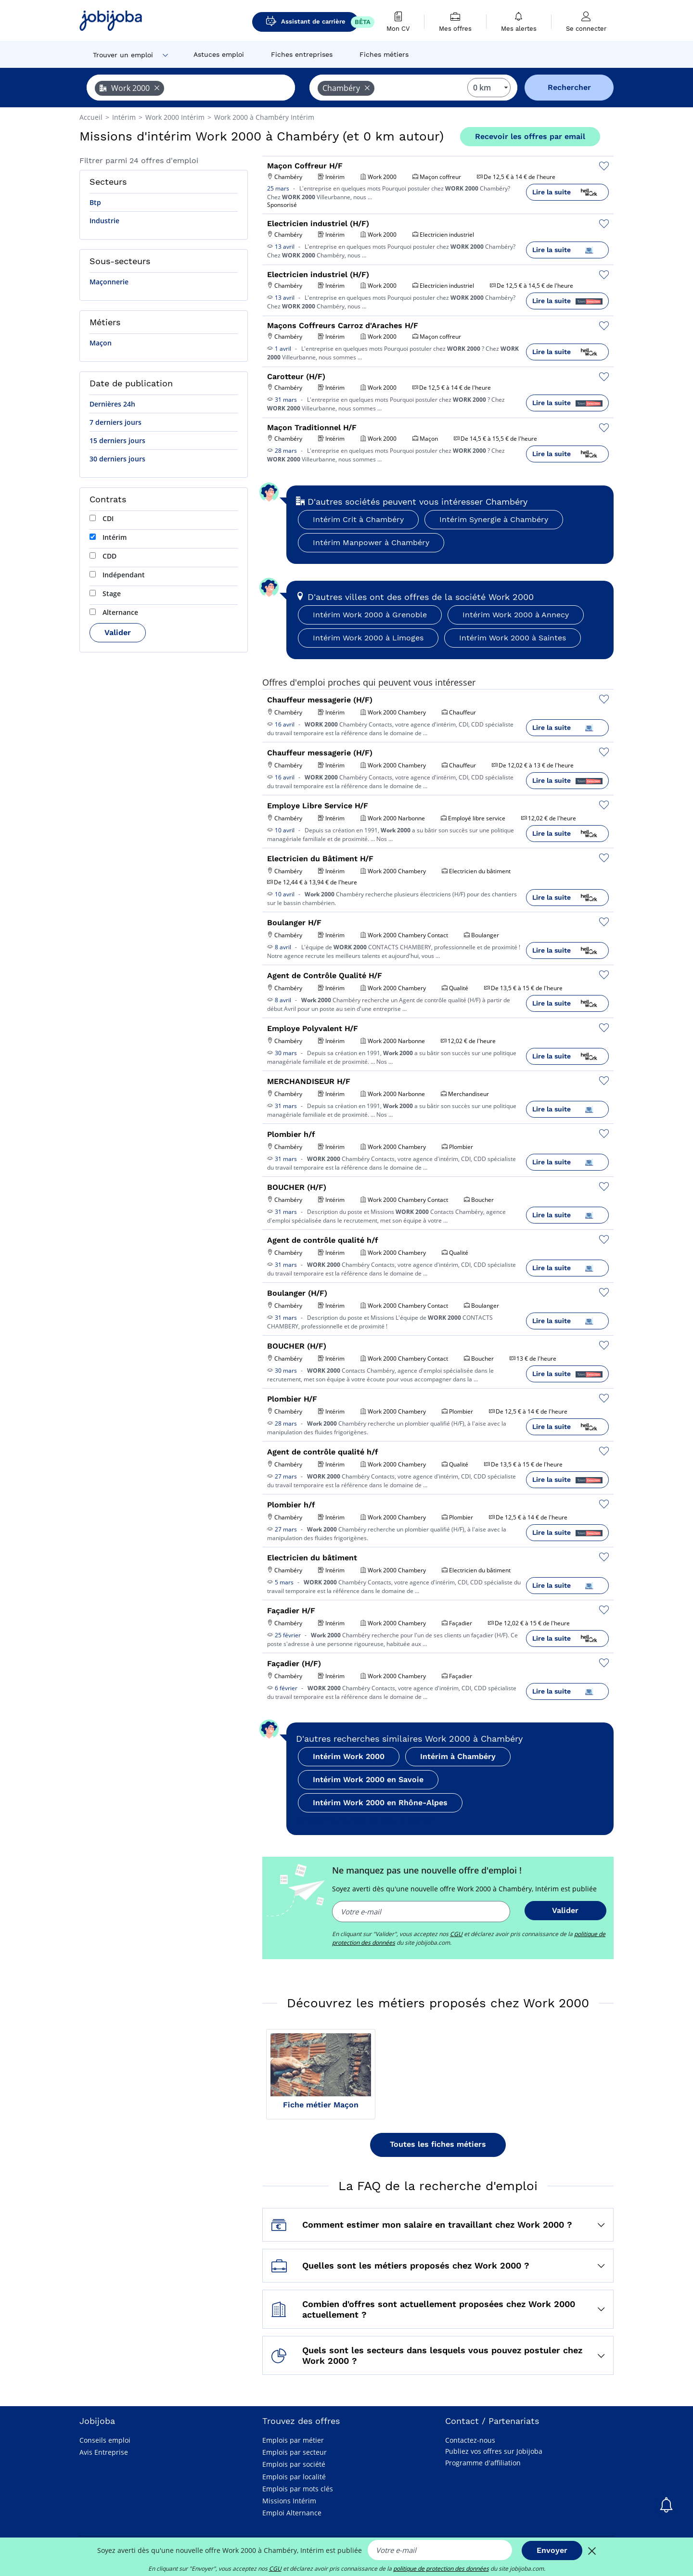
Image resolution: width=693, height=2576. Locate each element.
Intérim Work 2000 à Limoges (368, 637)
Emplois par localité (294, 2476)
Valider (117, 632)
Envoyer (552, 2550)
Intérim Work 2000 (349, 1756)
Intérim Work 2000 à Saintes (512, 637)
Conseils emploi (104, 2440)
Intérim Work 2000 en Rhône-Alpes (380, 1802)
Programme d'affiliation (483, 2462)
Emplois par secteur (294, 2452)
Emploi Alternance (291, 2512)
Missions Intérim (289, 2500)
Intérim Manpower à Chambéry (371, 542)
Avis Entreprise (103, 2452)
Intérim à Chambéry (458, 1756)
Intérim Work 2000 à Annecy (515, 614)
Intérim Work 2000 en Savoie (368, 1779)
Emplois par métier (293, 2440)
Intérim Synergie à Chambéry (493, 519)
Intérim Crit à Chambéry (358, 519)
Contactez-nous (470, 2440)
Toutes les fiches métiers (438, 2144)
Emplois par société (293, 2464)
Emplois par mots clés (297, 2488)
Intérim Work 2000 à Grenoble (370, 614)
